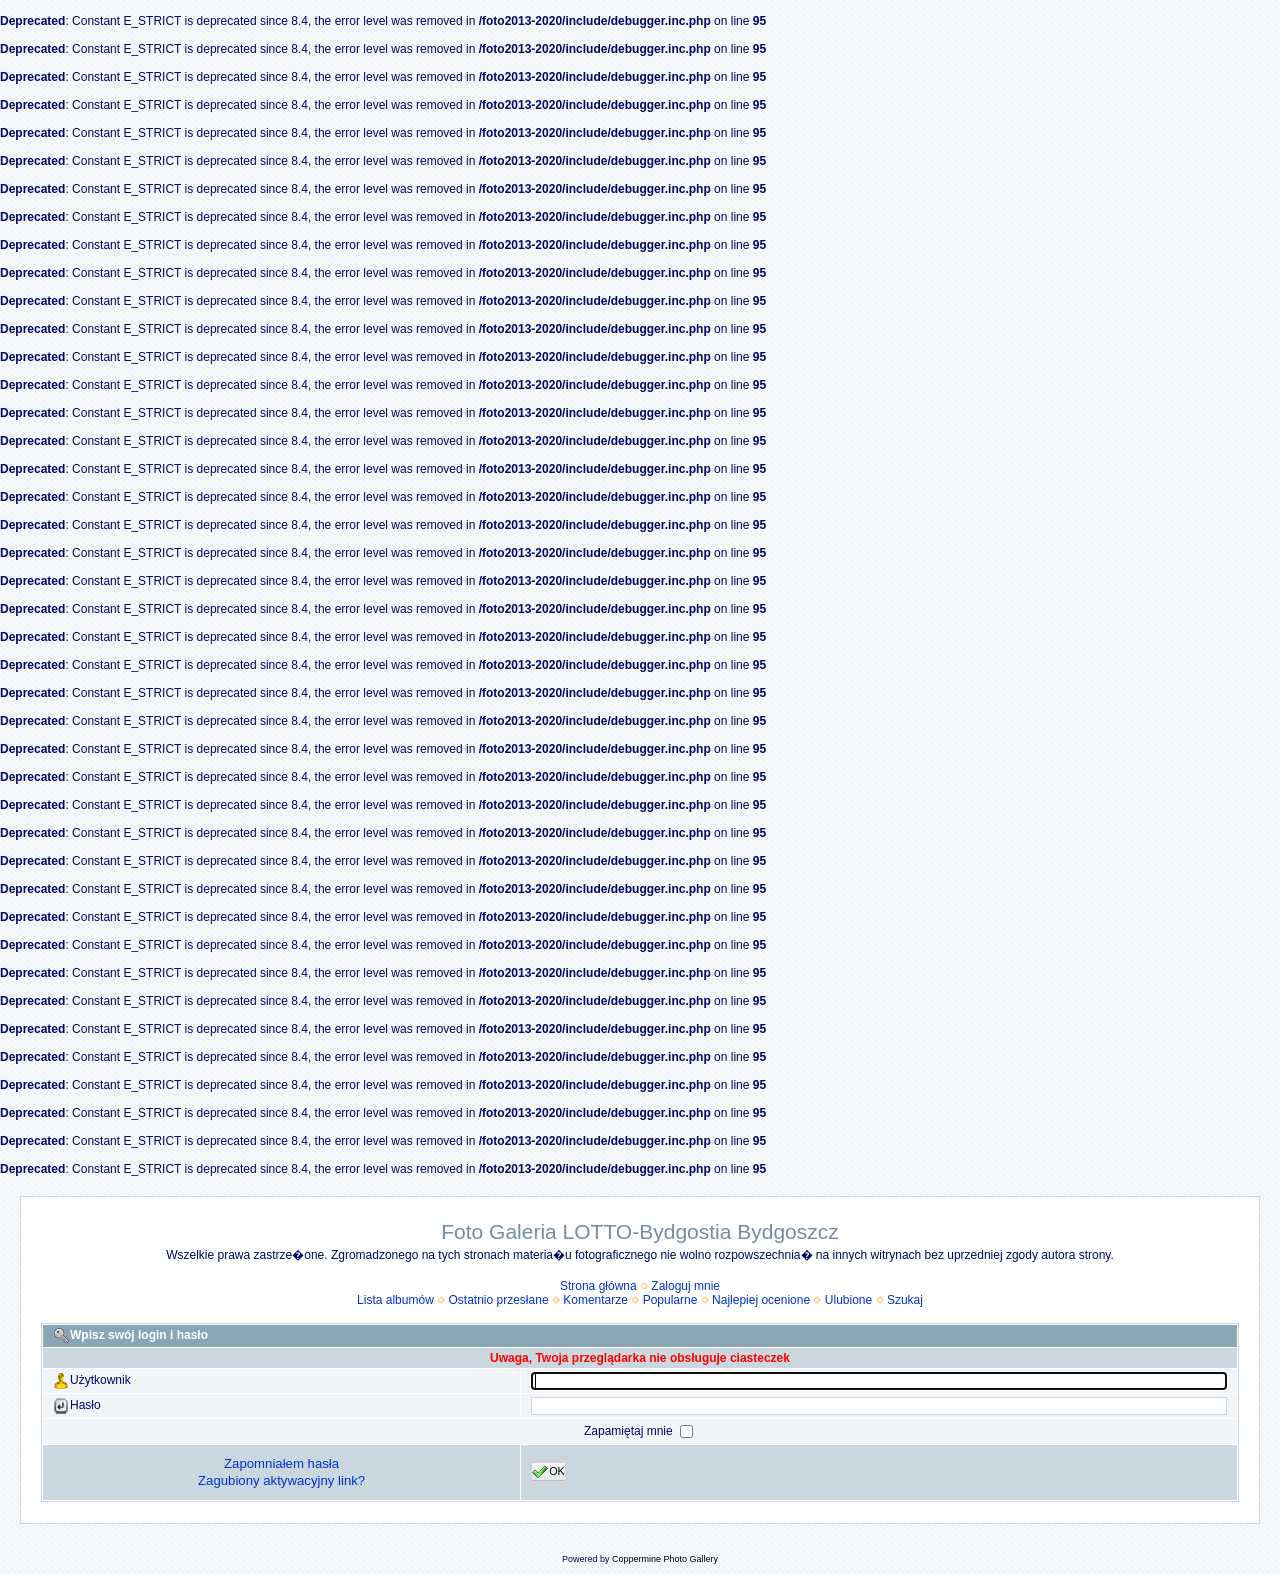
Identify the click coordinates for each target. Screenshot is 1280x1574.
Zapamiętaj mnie (630, 1431)
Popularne (670, 1300)
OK (548, 1472)
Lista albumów (395, 1300)
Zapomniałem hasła (281, 1463)
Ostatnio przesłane (499, 1300)
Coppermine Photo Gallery (665, 1559)
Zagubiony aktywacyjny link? (281, 1480)
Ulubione (848, 1300)
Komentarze (595, 1300)
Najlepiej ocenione (761, 1300)
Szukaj (905, 1300)
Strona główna (598, 1286)
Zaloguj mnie (685, 1286)
